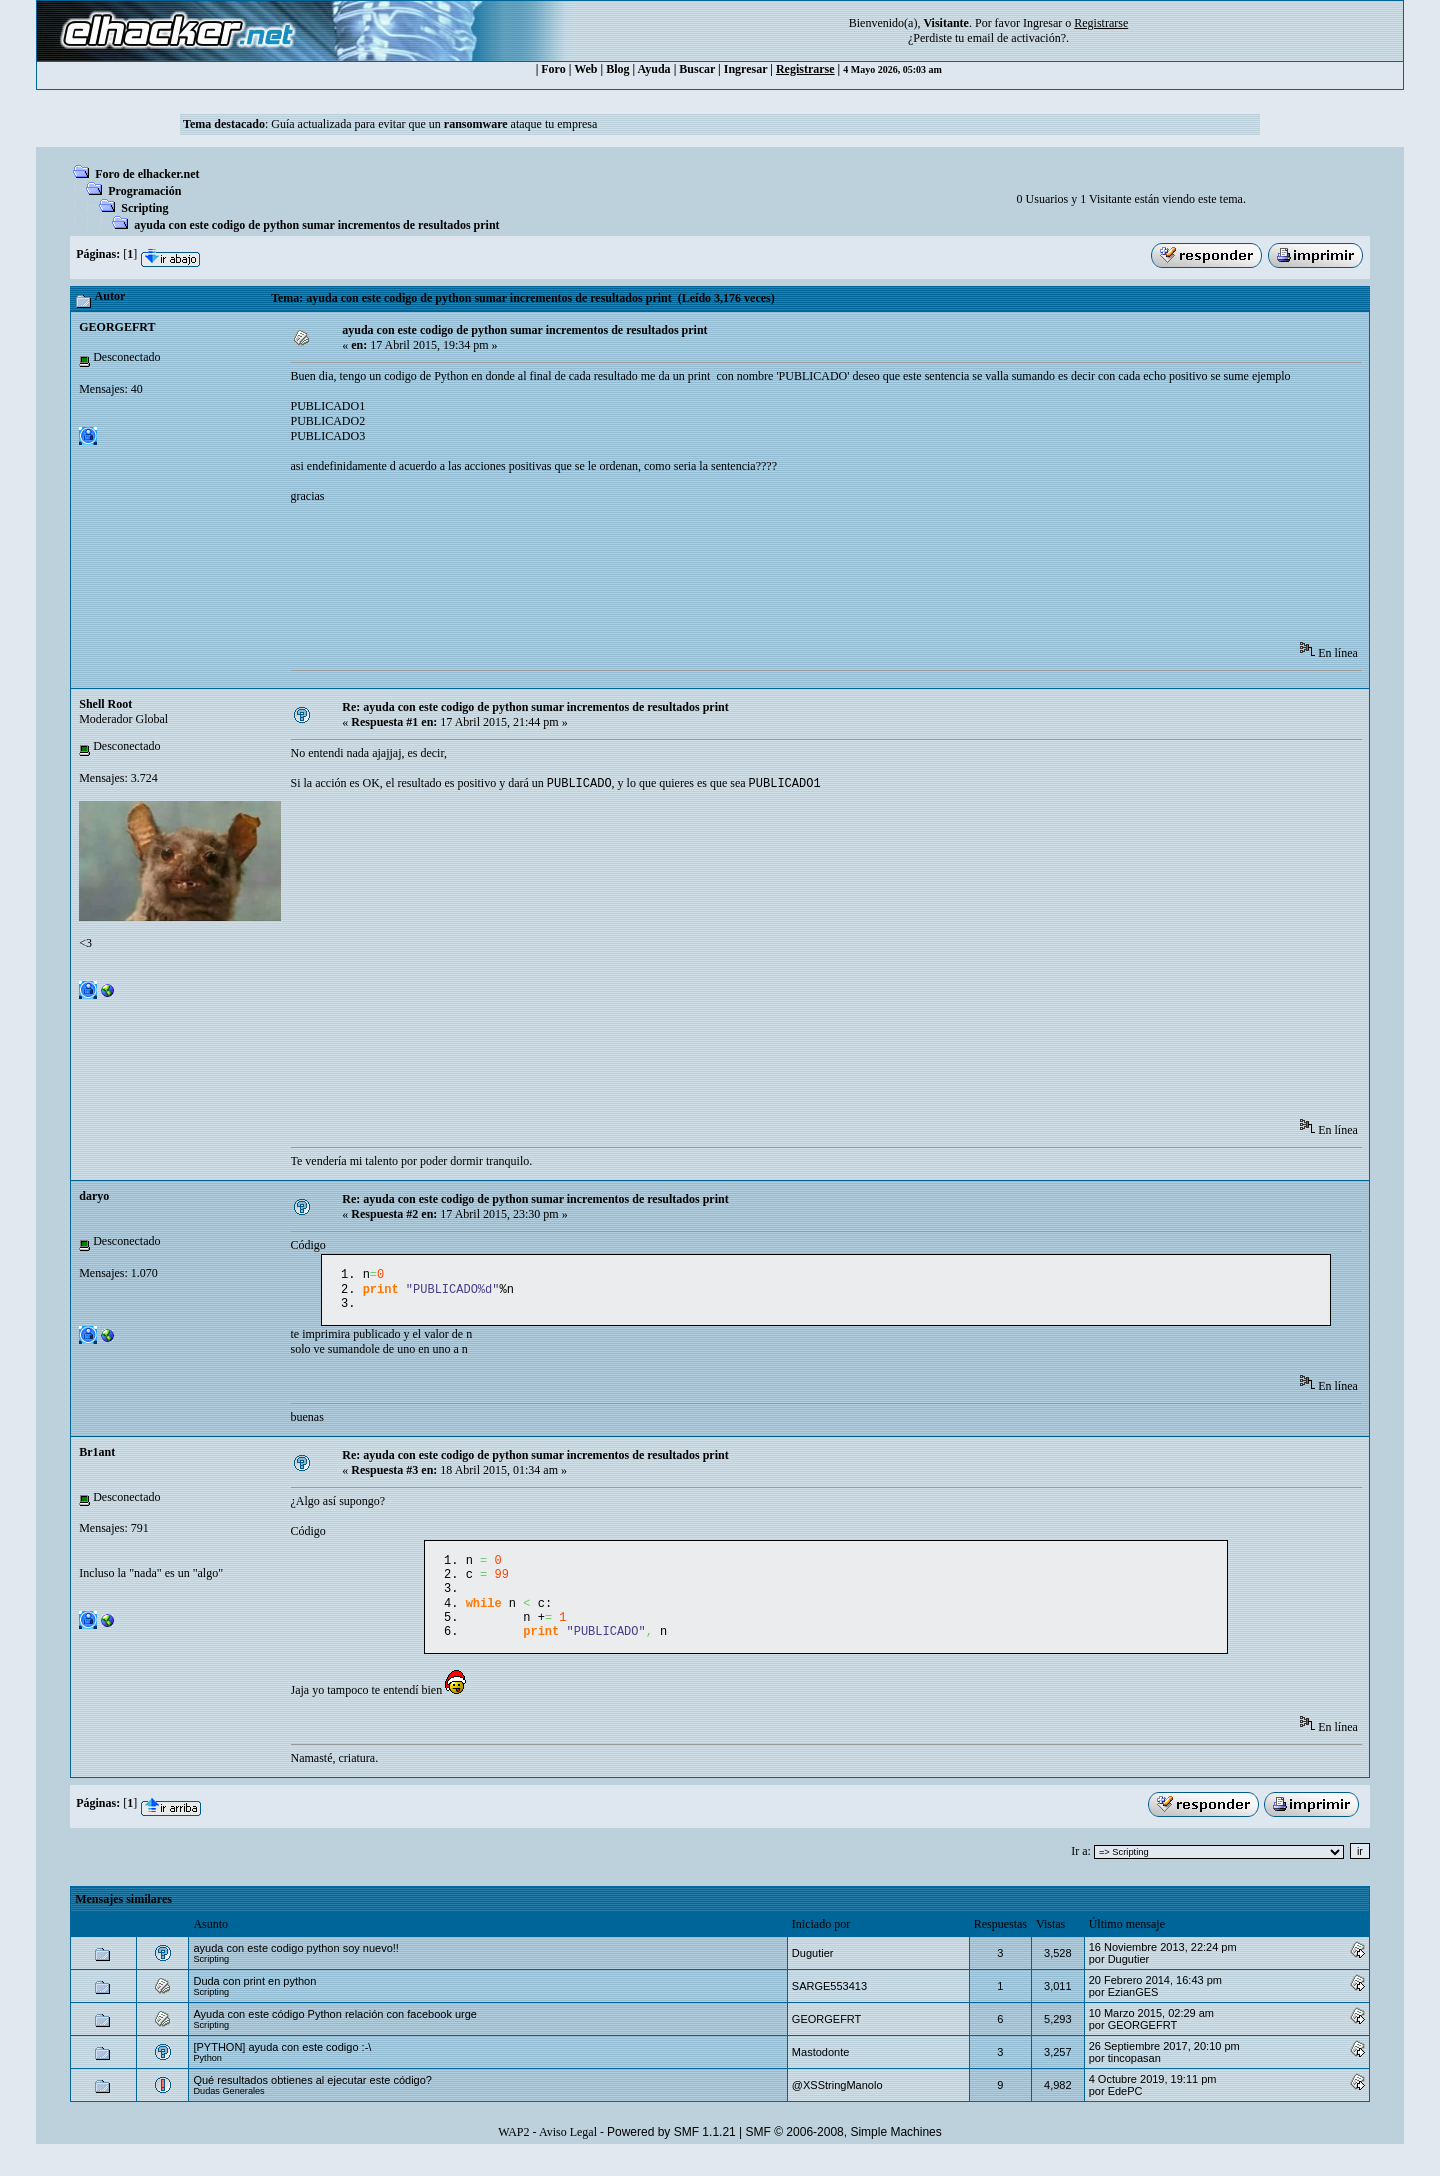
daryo (94, 1198)
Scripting (144, 208)
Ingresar (1042, 23)
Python (207, 2078)
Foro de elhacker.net (147, 174)
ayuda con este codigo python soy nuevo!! (295, 1968)
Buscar (697, 69)
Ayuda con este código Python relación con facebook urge (335, 2034)
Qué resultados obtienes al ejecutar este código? (312, 2100)
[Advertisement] (655, 579)
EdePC (1125, 2111)
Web (585, 69)
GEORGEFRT (117, 327)
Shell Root (105, 704)
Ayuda (654, 69)
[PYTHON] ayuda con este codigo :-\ (282, 2067)
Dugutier (813, 1973)
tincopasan (1134, 2078)
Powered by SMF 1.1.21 (671, 2152)
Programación (144, 191)
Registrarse (805, 69)
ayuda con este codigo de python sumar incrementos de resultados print (316, 225)
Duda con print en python (254, 2001)
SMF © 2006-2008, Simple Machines (844, 2152)
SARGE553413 (829, 2006)
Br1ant (97, 1460)
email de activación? (1016, 38)
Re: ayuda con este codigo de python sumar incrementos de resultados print (535, 707)
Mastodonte (820, 2072)
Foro (553, 69)
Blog (617, 69)
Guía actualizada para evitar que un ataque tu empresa (434, 124)
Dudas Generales (228, 2111)
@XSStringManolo (837, 2105)
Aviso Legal (568, 2152)
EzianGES (1133, 2012)
